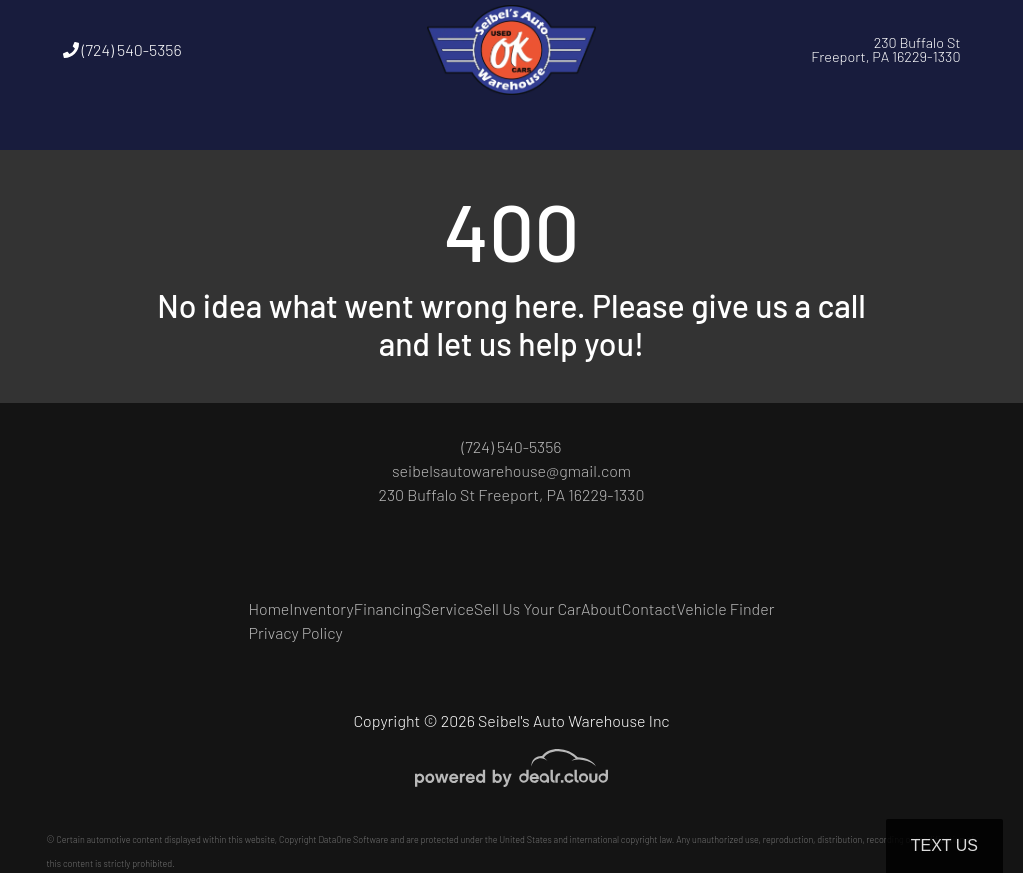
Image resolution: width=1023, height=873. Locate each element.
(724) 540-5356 (122, 49)
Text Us (944, 845)
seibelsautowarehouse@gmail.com (511, 470)
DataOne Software (353, 839)
